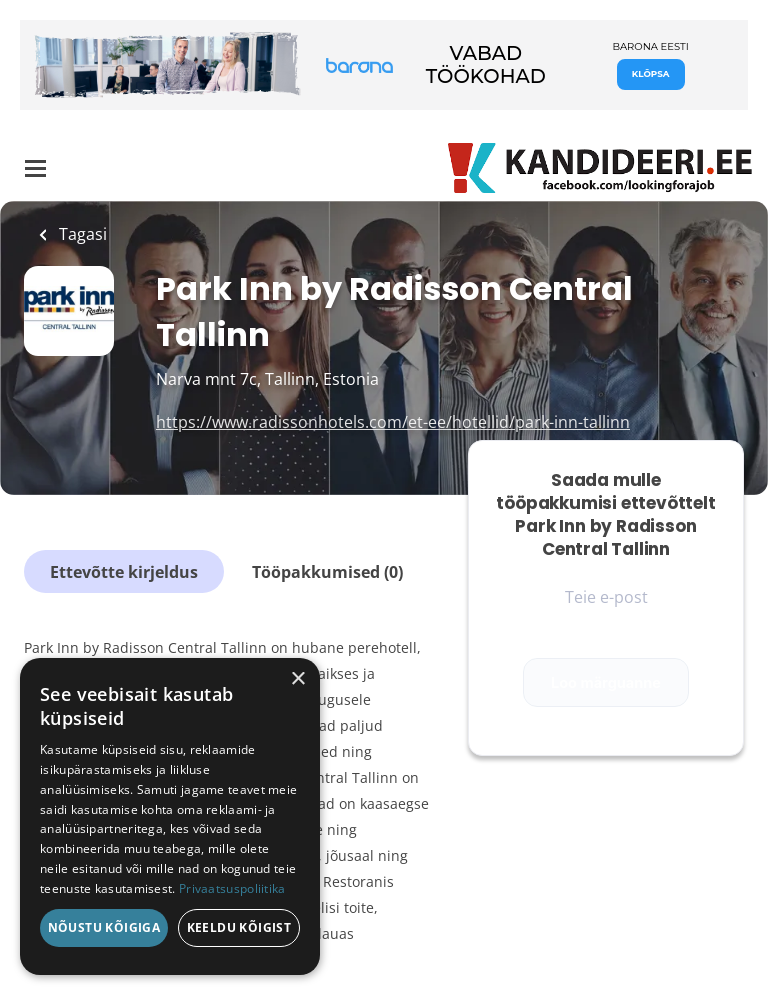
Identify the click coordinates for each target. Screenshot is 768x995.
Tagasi (81, 234)
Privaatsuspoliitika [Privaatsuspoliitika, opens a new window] (232, 888)
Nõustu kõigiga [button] (104, 927)
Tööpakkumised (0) (327, 572)
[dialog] (170, 816)
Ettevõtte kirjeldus (124, 572)
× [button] (297, 679)
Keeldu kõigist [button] (239, 927)
